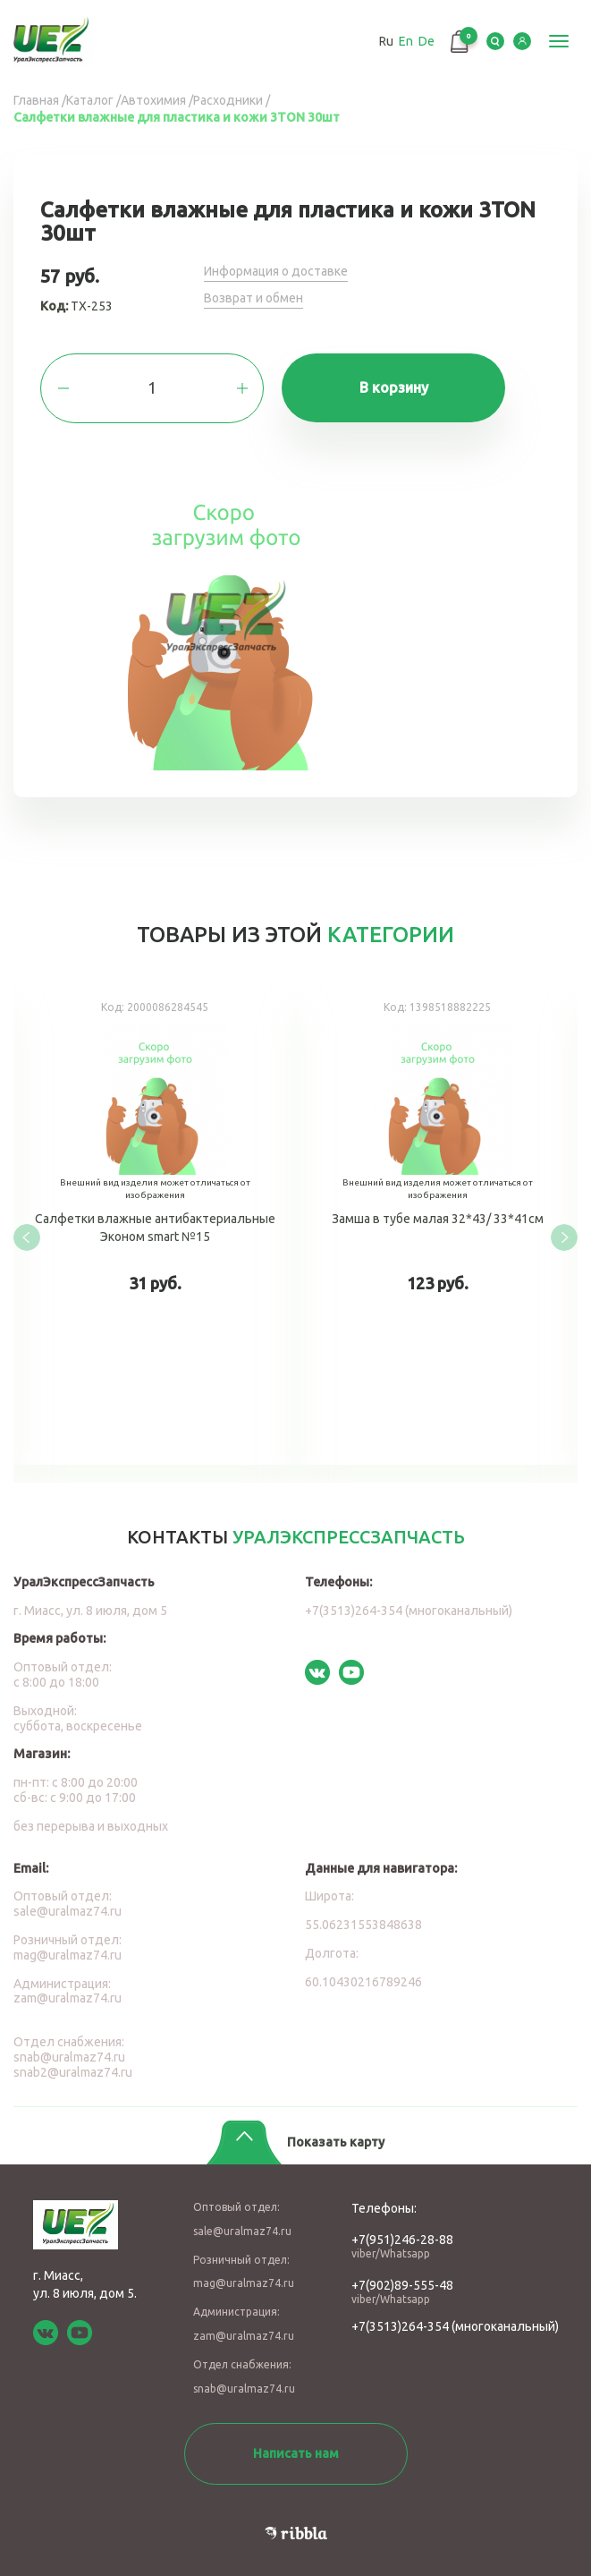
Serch (495, 41)
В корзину (393, 387)
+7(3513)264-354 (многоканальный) (408, 1610)
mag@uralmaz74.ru (67, 1955)
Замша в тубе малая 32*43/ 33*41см (437, 1223)
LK (522, 41)
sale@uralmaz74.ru (67, 1911)
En (406, 41)
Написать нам (296, 2453)
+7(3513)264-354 (400, 2326)
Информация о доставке (276, 271)
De (426, 41)
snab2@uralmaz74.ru (72, 2072)
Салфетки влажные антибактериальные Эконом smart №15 (154, 1223)
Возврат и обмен (253, 298)
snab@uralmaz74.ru (69, 2057)
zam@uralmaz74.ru (67, 1998)
